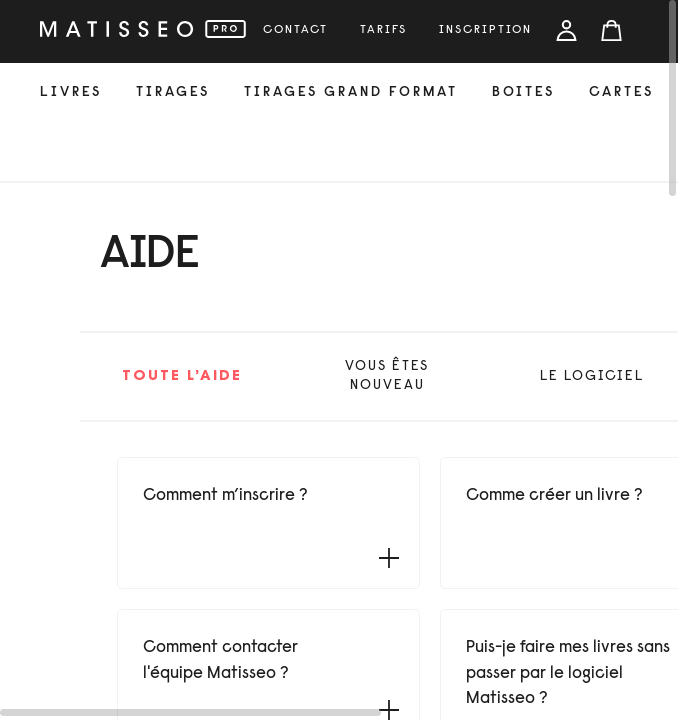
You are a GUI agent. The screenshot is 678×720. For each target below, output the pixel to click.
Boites (523, 93)
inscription (485, 30)
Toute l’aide (182, 377)
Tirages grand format (351, 93)
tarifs (383, 30)
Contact (295, 30)
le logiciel (592, 377)
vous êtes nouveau (387, 376)
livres (71, 93)
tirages (173, 93)
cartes (621, 93)
